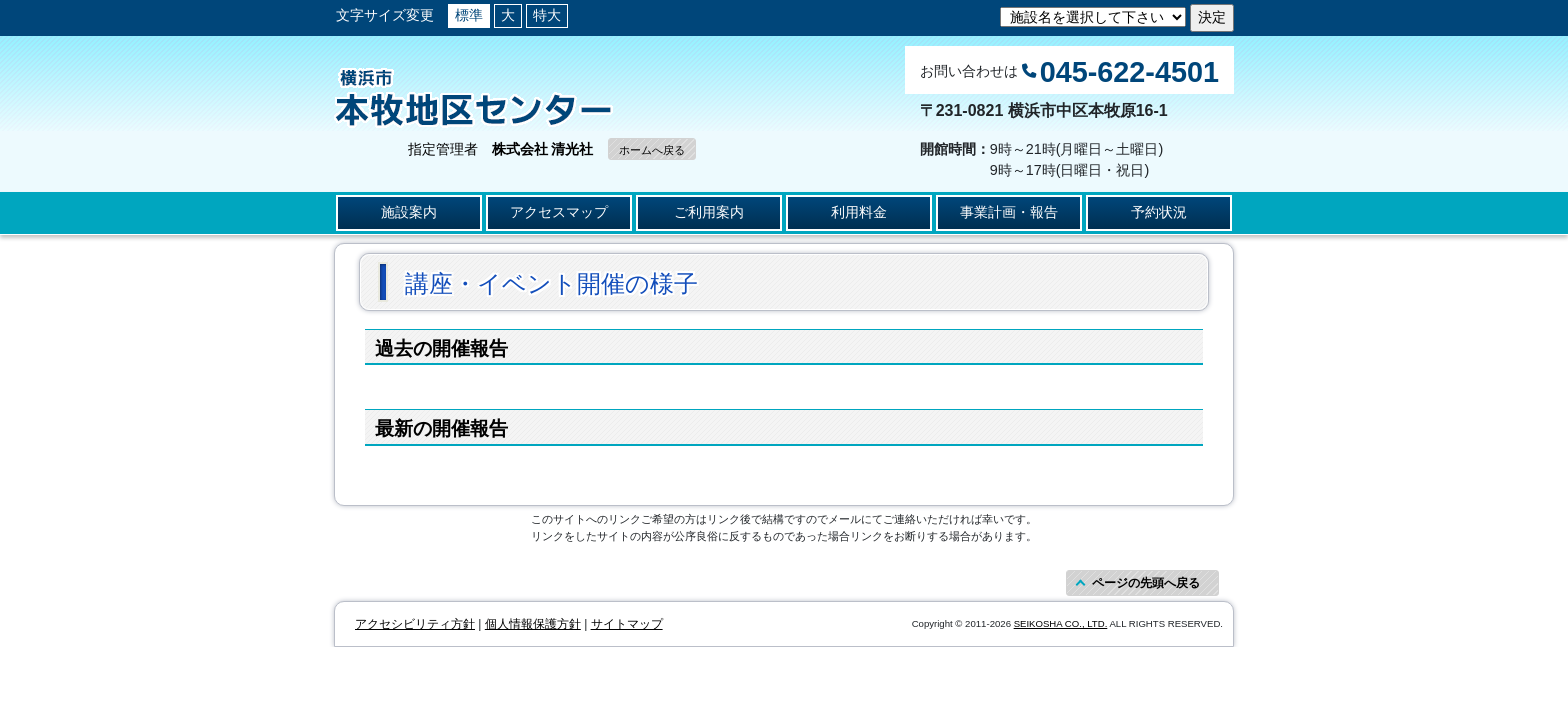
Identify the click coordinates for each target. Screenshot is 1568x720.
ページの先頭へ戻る (1146, 583)
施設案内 (409, 212)
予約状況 (1159, 212)
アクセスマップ (559, 212)
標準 (469, 15)
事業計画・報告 (1009, 212)
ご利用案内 (709, 212)
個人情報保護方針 (533, 624)
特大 (547, 15)
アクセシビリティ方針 (415, 624)
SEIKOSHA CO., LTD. (1061, 623)
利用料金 (859, 212)
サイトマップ (627, 624)
